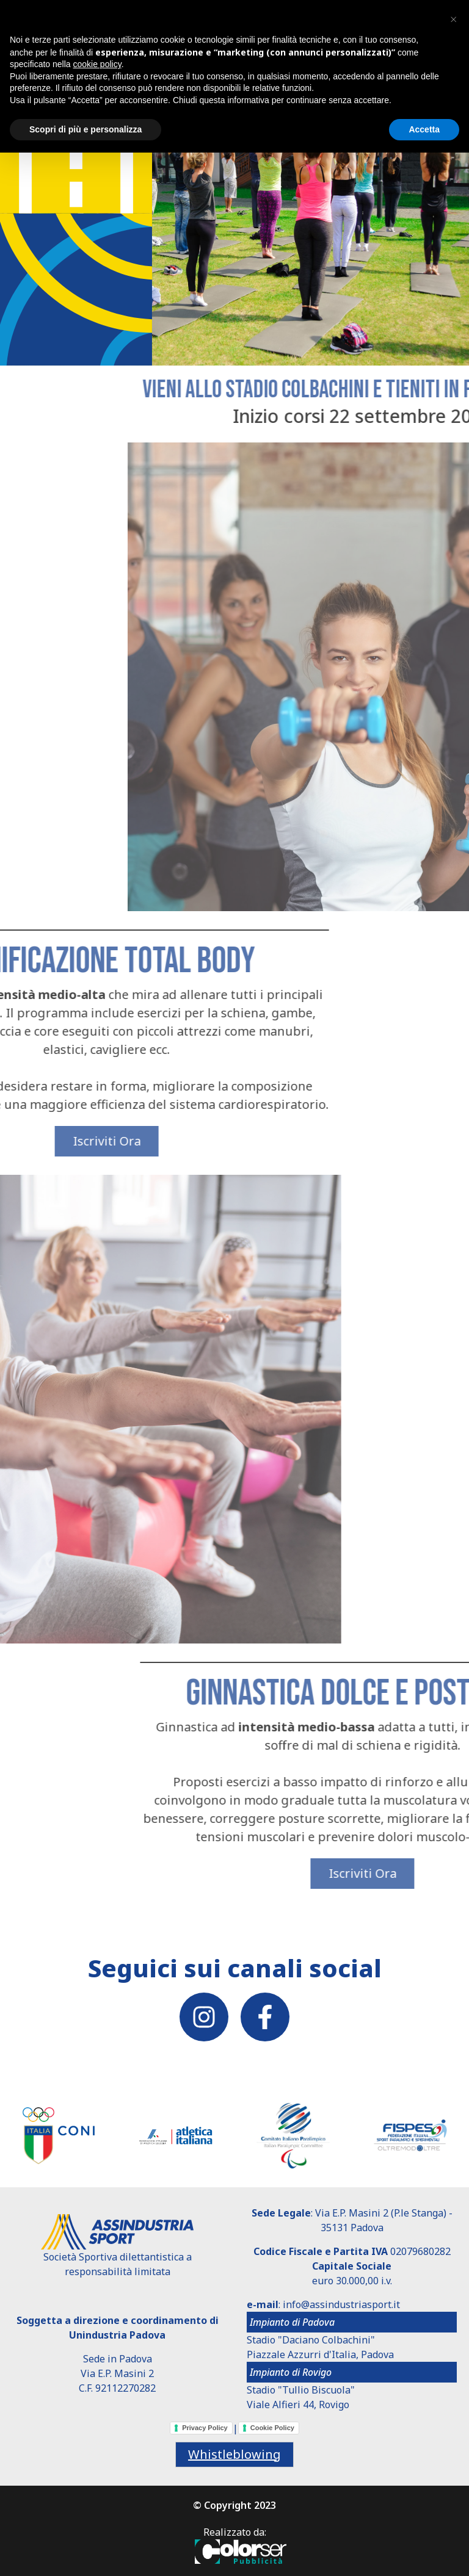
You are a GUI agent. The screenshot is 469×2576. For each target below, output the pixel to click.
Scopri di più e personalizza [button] (85, 129)
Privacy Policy (205, 2427)
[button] (453, 19)
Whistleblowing (234, 2454)
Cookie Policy (272, 2427)
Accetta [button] (424, 129)
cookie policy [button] (97, 64)
